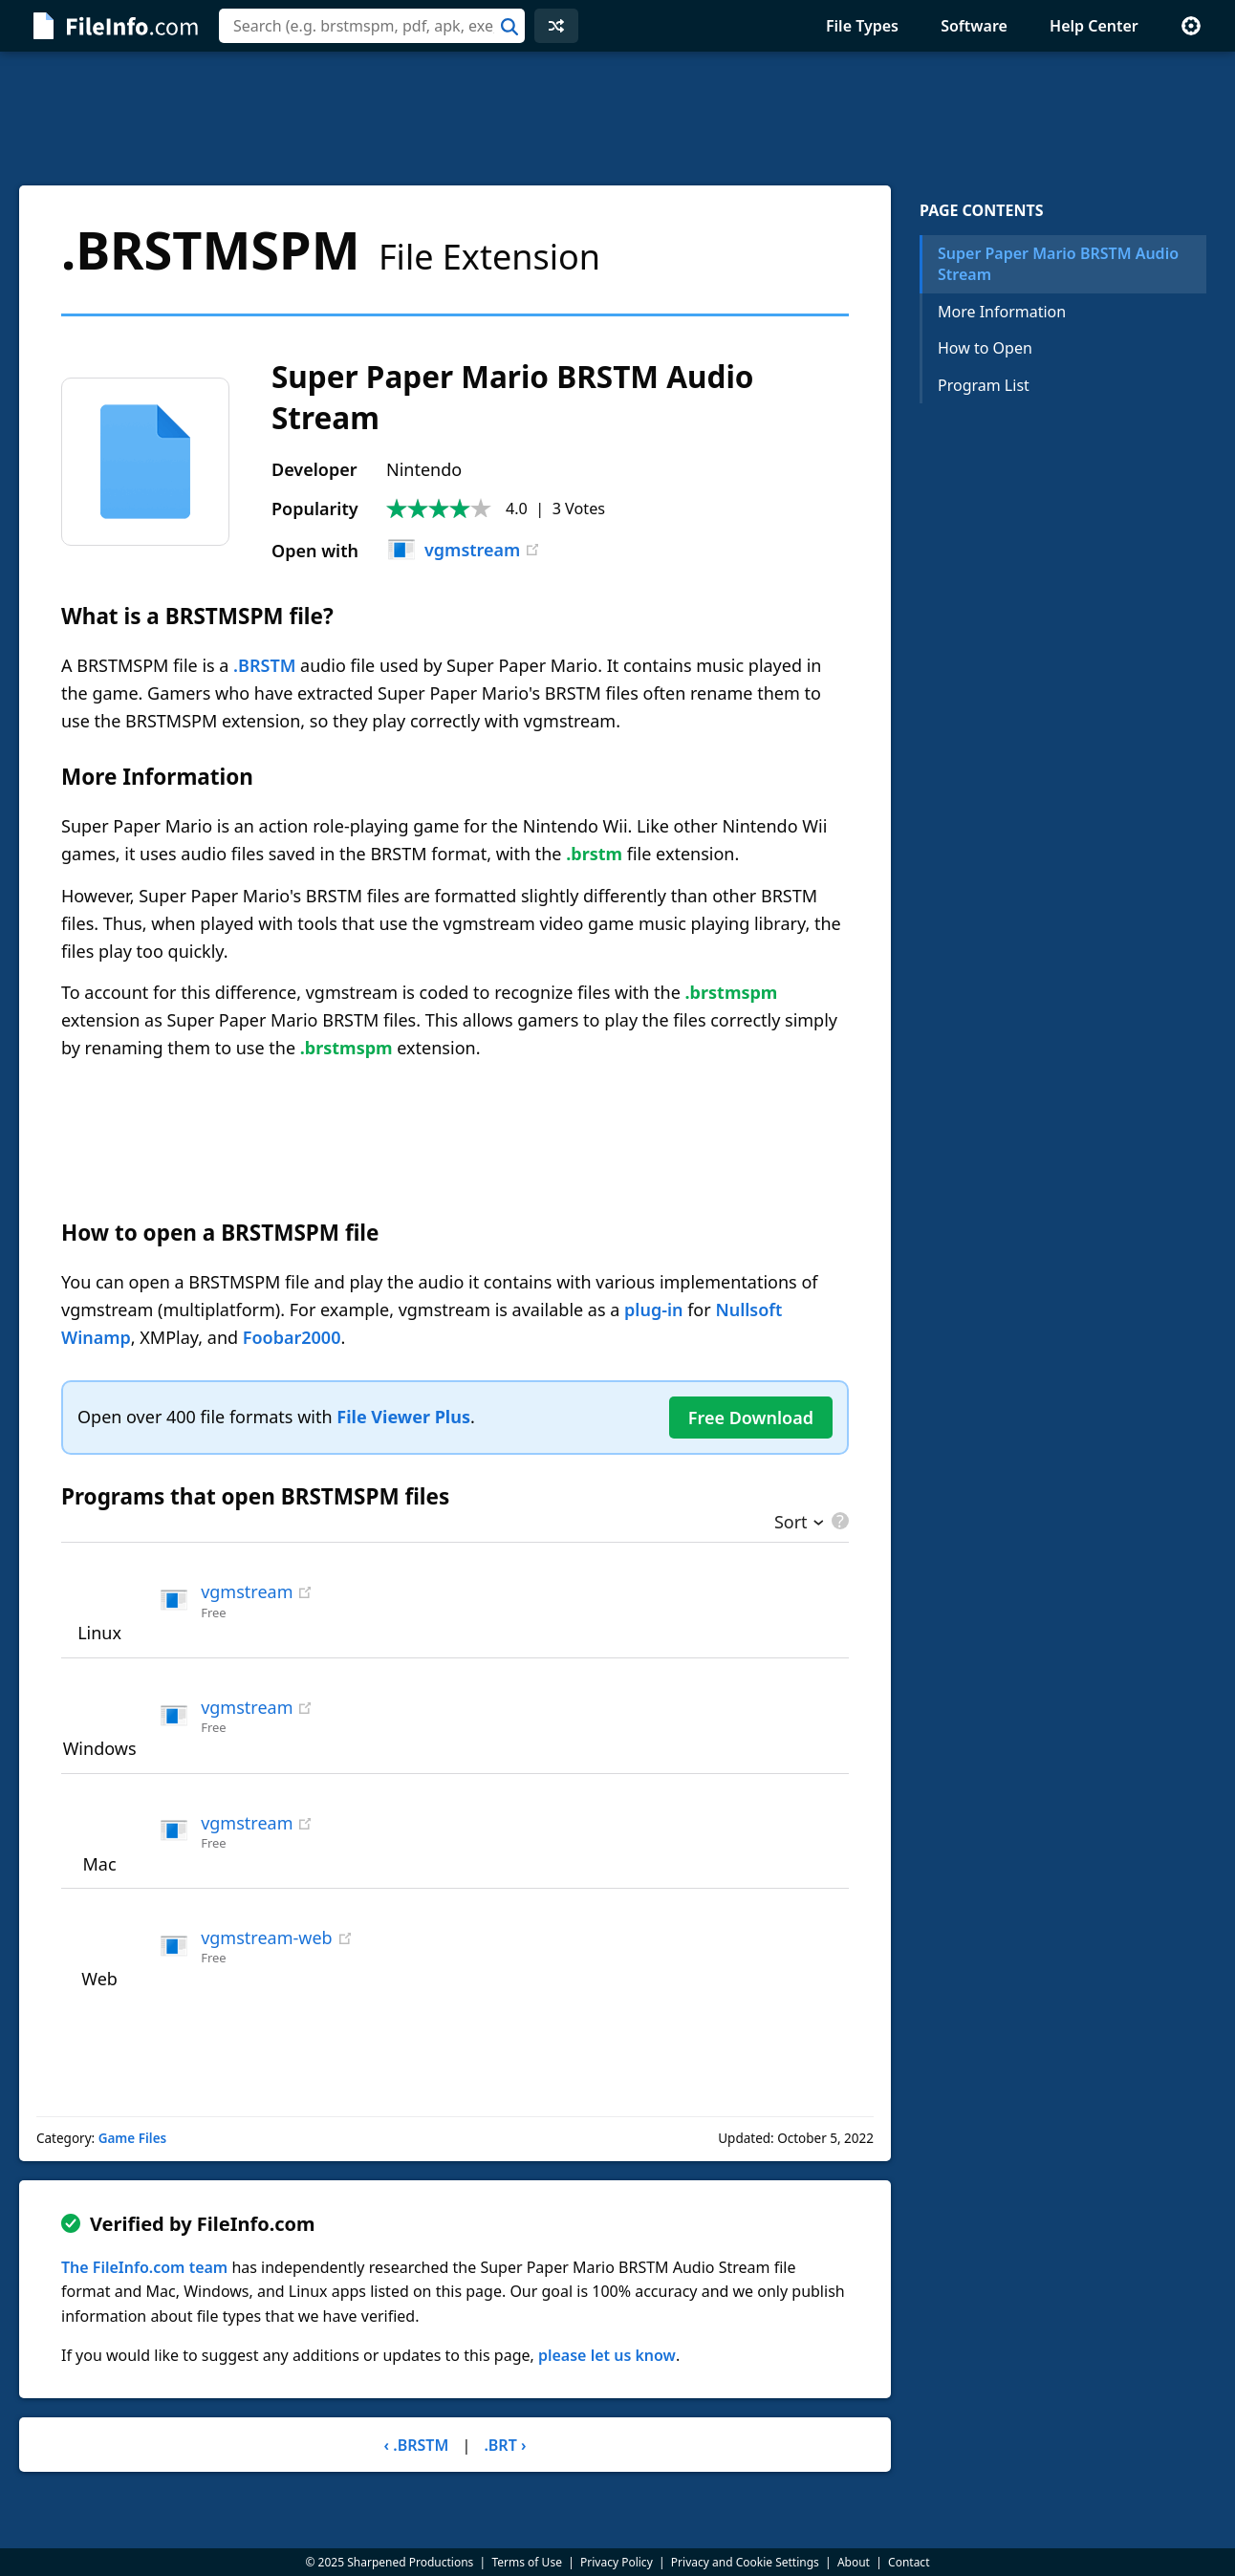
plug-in (653, 1309)
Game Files (132, 2138)
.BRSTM (264, 665)
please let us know (607, 2355)
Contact (908, 2562)
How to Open (985, 347)
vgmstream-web (266, 1937)
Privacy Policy (616, 2562)
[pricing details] (838, 1520)
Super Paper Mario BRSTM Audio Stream (1058, 264)
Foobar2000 (292, 1337)
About (853, 2562)
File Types (862, 25)
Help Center (1094, 25)
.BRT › (505, 2445)
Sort (791, 1523)
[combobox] (372, 26)
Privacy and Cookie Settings (745, 2562)
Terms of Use (526, 2562)
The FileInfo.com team (144, 2267)
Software (974, 25)
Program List (983, 385)
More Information (1002, 311)
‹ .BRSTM (416, 2445)
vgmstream (453, 549)
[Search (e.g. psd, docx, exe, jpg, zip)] (372, 26)
